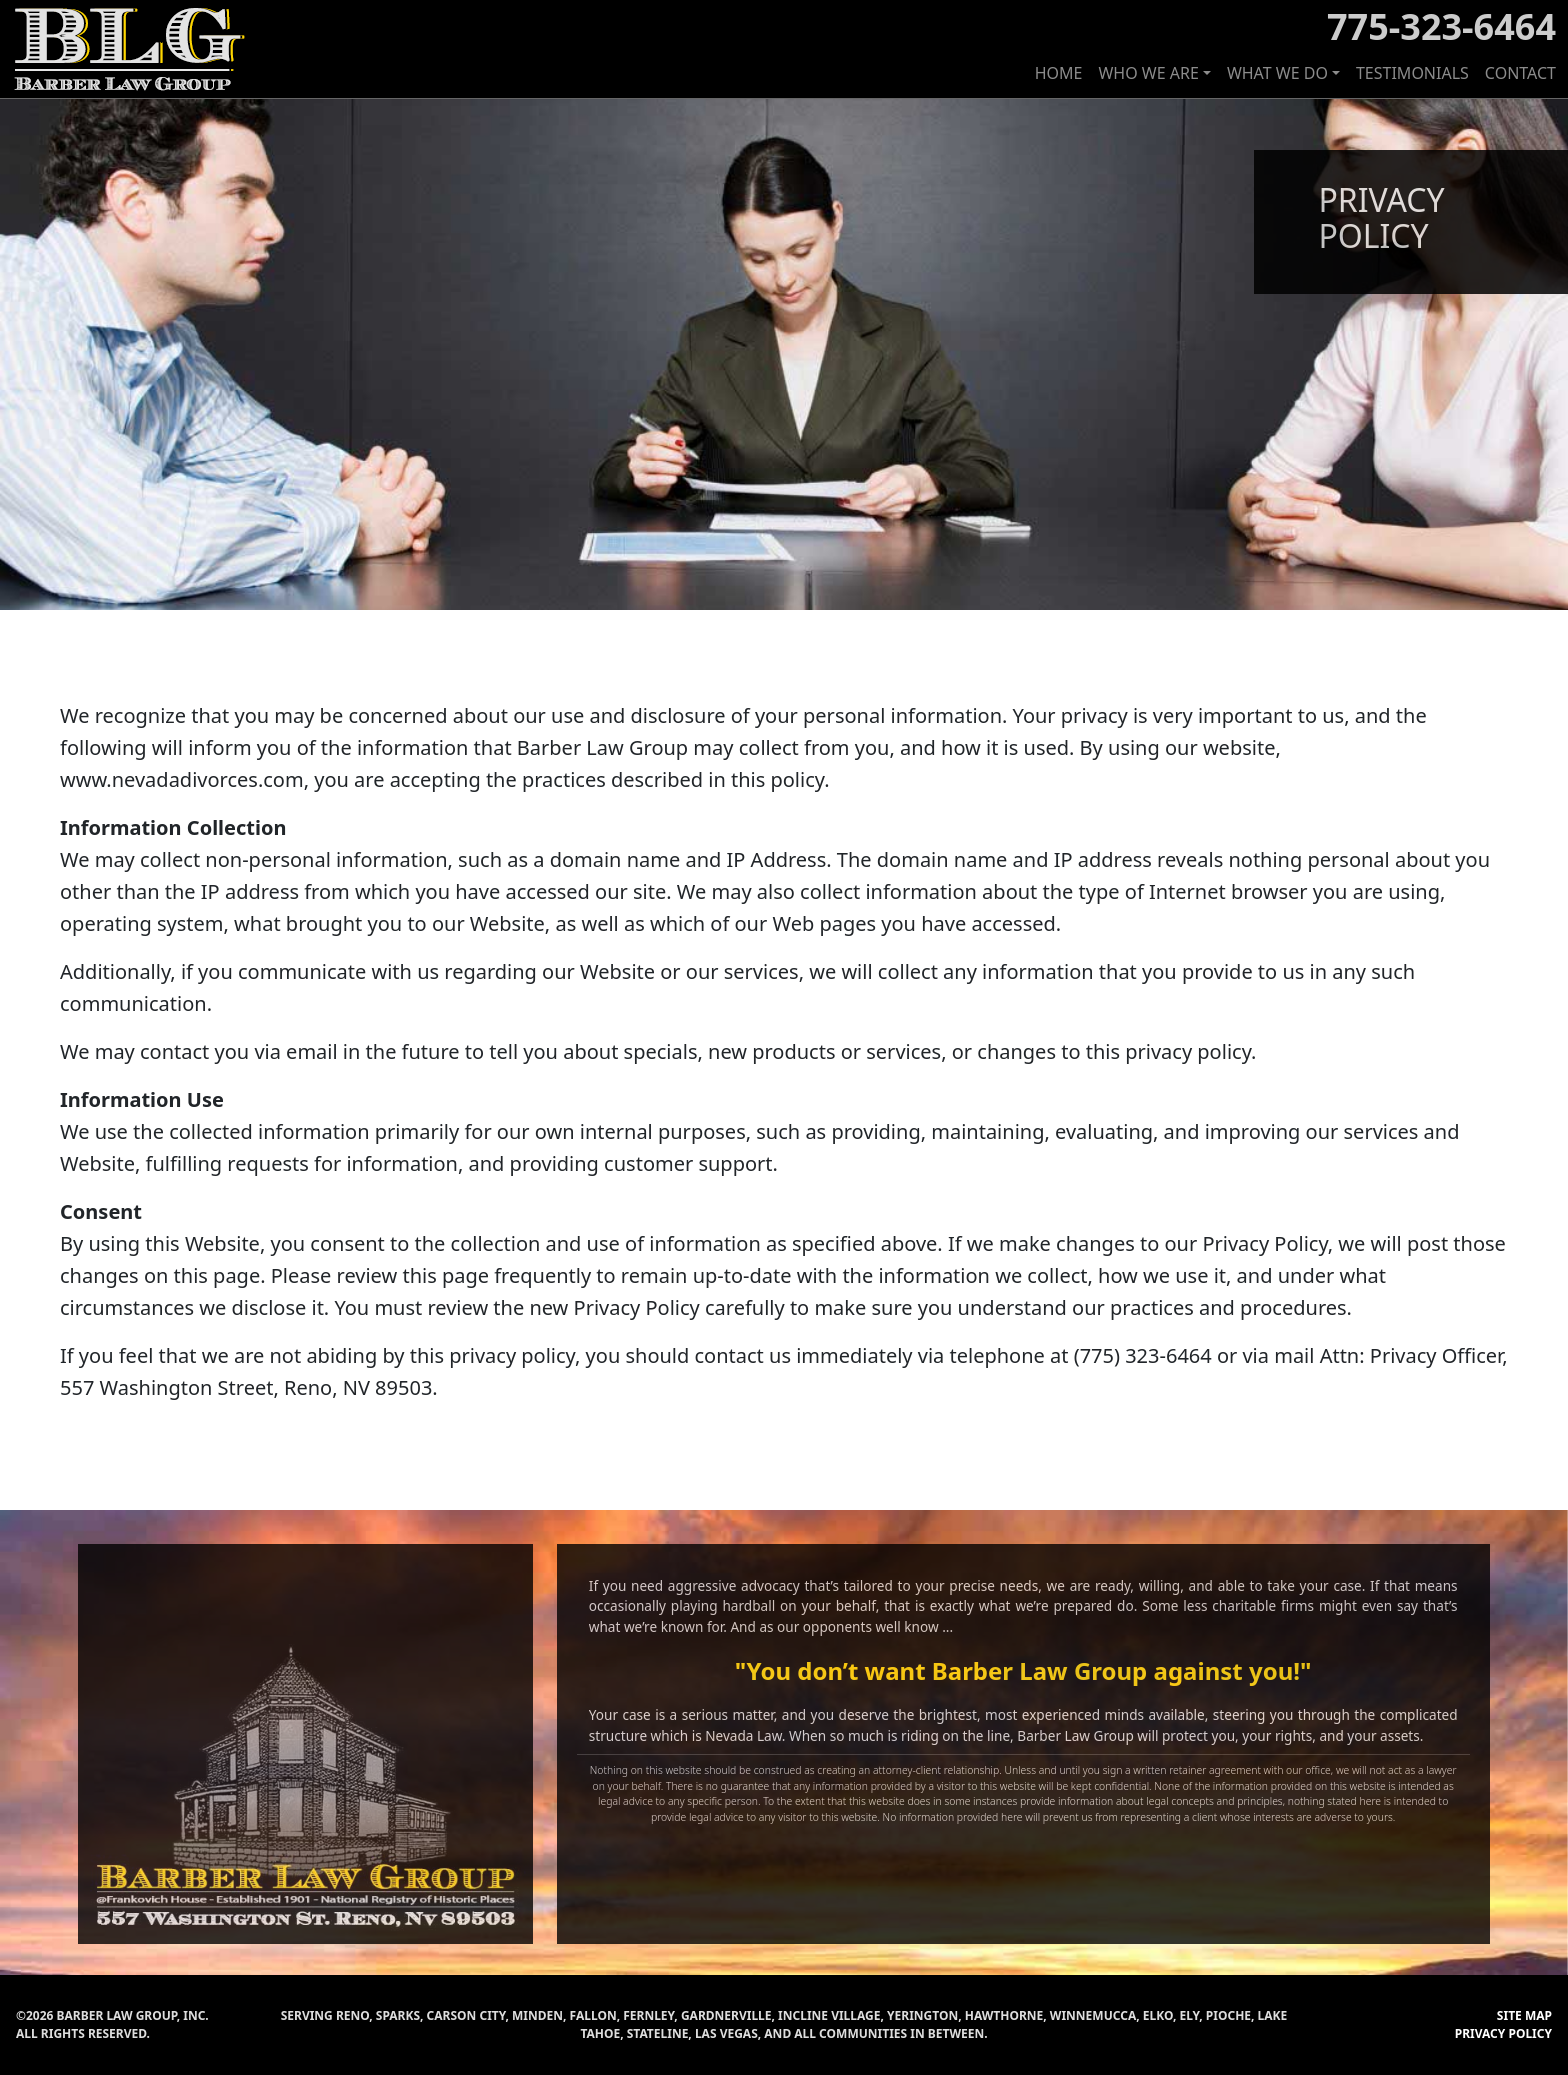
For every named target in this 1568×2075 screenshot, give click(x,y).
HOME (1059, 73)
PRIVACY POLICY (1503, 2033)
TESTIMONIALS (1412, 73)
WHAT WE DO (1277, 73)
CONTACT (1520, 73)
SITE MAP (1524, 2015)
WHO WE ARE (1148, 73)
